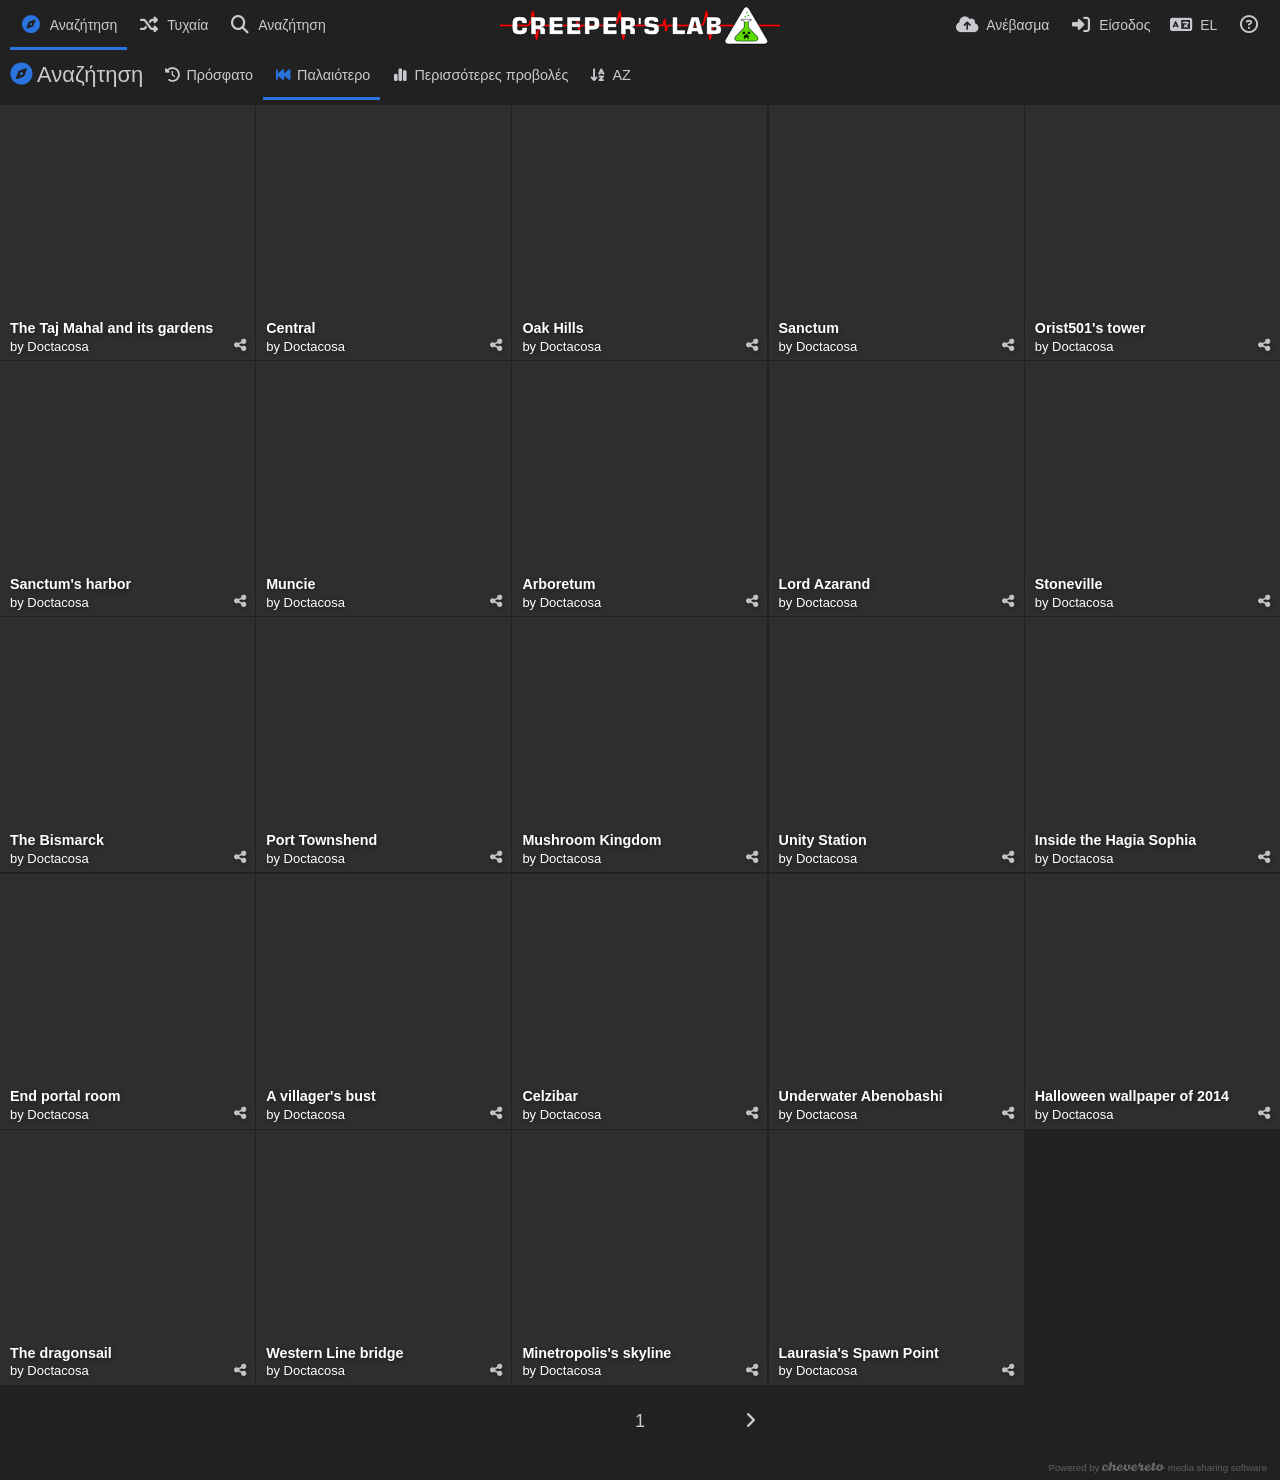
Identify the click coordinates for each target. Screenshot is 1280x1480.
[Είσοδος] (1109, 25)
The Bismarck (57, 840)
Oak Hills (552, 328)
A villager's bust (320, 1096)
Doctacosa (57, 346)
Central (290, 328)
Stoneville (1069, 584)
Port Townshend (321, 840)
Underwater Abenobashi (861, 1096)
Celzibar (550, 1096)
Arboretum (558, 584)
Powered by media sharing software (1159, 1467)
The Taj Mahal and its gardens (111, 328)
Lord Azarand (825, 584)
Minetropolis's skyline (596, 1353)
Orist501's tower (1090, 328)
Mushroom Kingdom (591, 840)
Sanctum (809, 328)
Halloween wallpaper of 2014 (1132, 1096)
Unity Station (823, 840)
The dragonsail (61, 1353)
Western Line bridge (334, 1353)
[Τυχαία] (172, 25)
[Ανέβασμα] (1002, 25)
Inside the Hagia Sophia (1115, 840)
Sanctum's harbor (70, 584)
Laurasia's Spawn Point (859, 1353)
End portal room (65, 1096)
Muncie (290, 584)
